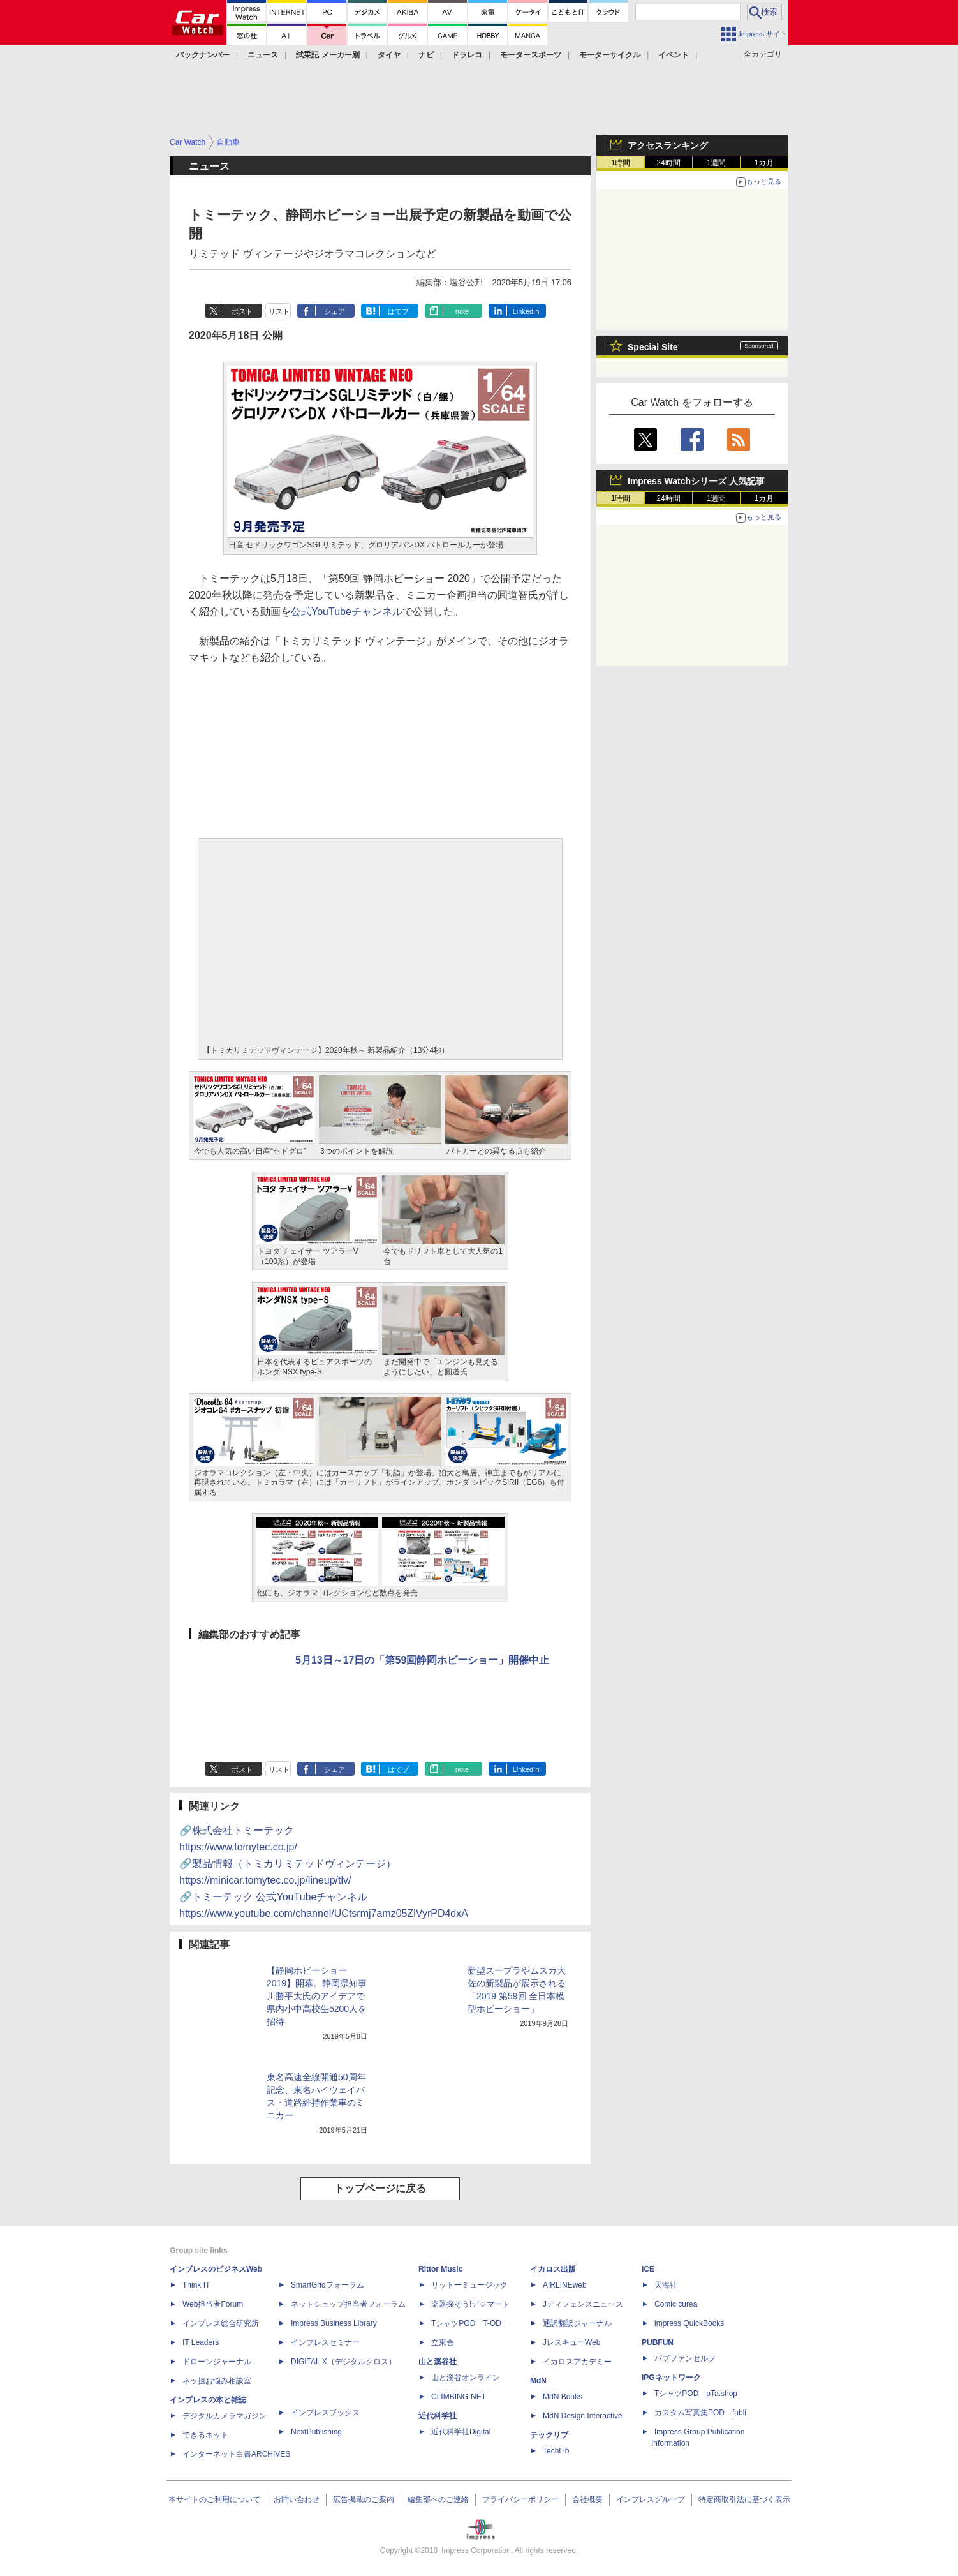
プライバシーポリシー (520, 2499)
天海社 (665, 2285)
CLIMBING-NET (458, 2396)
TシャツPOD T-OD (466, 2323)
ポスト (242, 311)
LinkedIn (526, 311)
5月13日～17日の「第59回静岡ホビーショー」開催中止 (422, 1660)
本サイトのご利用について (214, 2499)
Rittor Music (440, 2269)
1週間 (716, 162)
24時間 (668, 162)
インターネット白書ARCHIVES (236, 2454)
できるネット (205, 2435)
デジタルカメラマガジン (224, 2415)
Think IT (196, 2285)
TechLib (556, 2450)
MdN (538, 2380)
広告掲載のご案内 (363, 2499)
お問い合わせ (297, 2499)
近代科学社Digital (460, 2431)
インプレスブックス (325, 2412)
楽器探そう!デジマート (470, 2304)
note (462, 311)
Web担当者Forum (212, 2304)
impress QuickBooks (689, 2323)
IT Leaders (200, 2342)
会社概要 (587, 2499)
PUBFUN (658, 2342)
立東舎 (442, 2342)
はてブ (398, 311)
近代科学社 (437, 2415)
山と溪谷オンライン (465, 2377)
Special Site (653, 347)
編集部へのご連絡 (438, 2499)
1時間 (621, 162)
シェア (334, 311)
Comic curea (675, 2304)
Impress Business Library (334, 2323)
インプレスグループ (650, 2499)
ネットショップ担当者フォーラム (348, 2304)
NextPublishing (316, 2431)
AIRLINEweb (565, 2285)
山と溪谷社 (437, 2361)
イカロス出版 (553, 2269)
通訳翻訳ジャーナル (577, 2323)
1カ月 (764, 162)
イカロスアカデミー (577, 2361)
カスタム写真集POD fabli (700, 2412)
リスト (279, 311)
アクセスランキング (668, 145)
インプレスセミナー (325, 2342)
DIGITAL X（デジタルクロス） (343, 2361)
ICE (648, 2269)
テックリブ (549, 2435)
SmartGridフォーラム (327, 2285)
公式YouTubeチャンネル (346, 611)
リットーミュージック (469, 2285)
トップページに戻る (380, 2188)
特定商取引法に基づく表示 (744, 2499)
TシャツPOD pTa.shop (695, 2393)
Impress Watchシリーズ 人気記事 (696, 481)
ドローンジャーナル (216, 2361)
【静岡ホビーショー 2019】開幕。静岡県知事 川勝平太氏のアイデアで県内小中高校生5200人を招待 (317, 1996)
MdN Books (562, 2396)
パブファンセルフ (685, 2358)
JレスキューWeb (571, 2342)
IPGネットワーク (671, 2377)
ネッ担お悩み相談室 (216, 2380)
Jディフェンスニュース (583, 2304)
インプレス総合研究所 (220, 2323)
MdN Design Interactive (583, 2415)
